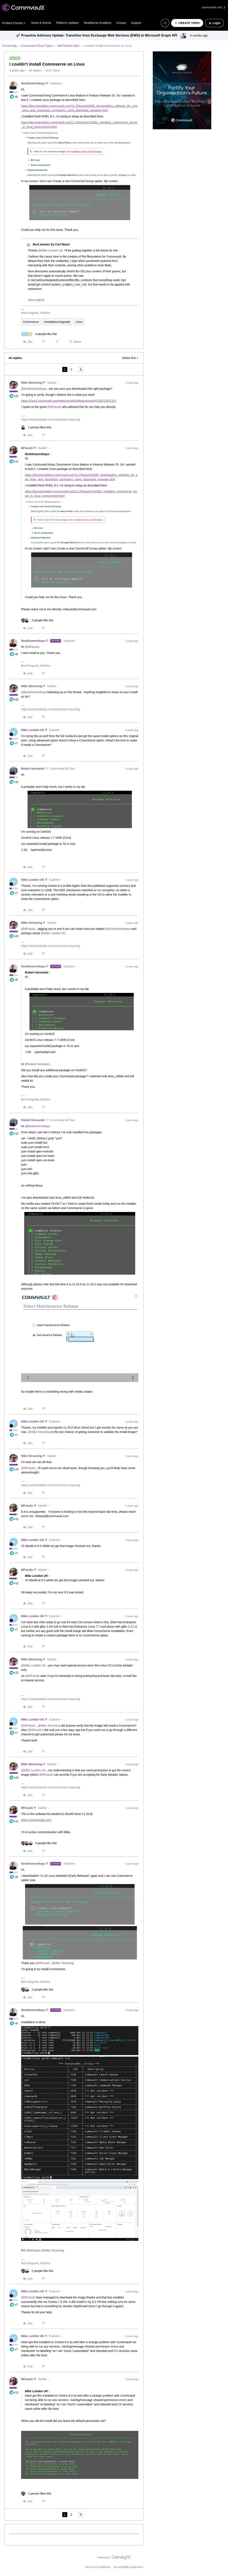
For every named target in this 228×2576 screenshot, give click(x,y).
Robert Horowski (33, 768)
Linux (79, 322)
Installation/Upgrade (57, 322)
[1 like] (36, 427)
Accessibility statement (128, 2567)
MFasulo (27, 448)
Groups (121, 22)
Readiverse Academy (97, 22)
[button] (187, 23)
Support (136, 22)
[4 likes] (39, 334)
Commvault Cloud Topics (37, 45)
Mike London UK (32, 730)
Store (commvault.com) (36, 1820)
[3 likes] (39, 1843)
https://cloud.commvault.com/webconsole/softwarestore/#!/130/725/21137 (68, 400)
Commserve (31, 322)
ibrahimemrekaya (33, 83)
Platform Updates (67, 22)
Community (9, 45)
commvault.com (214, 7)
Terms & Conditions (97, 2567)
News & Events (41, 22)
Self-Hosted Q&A (68, 45)
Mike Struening (31, 382)
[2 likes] (37, 620)
